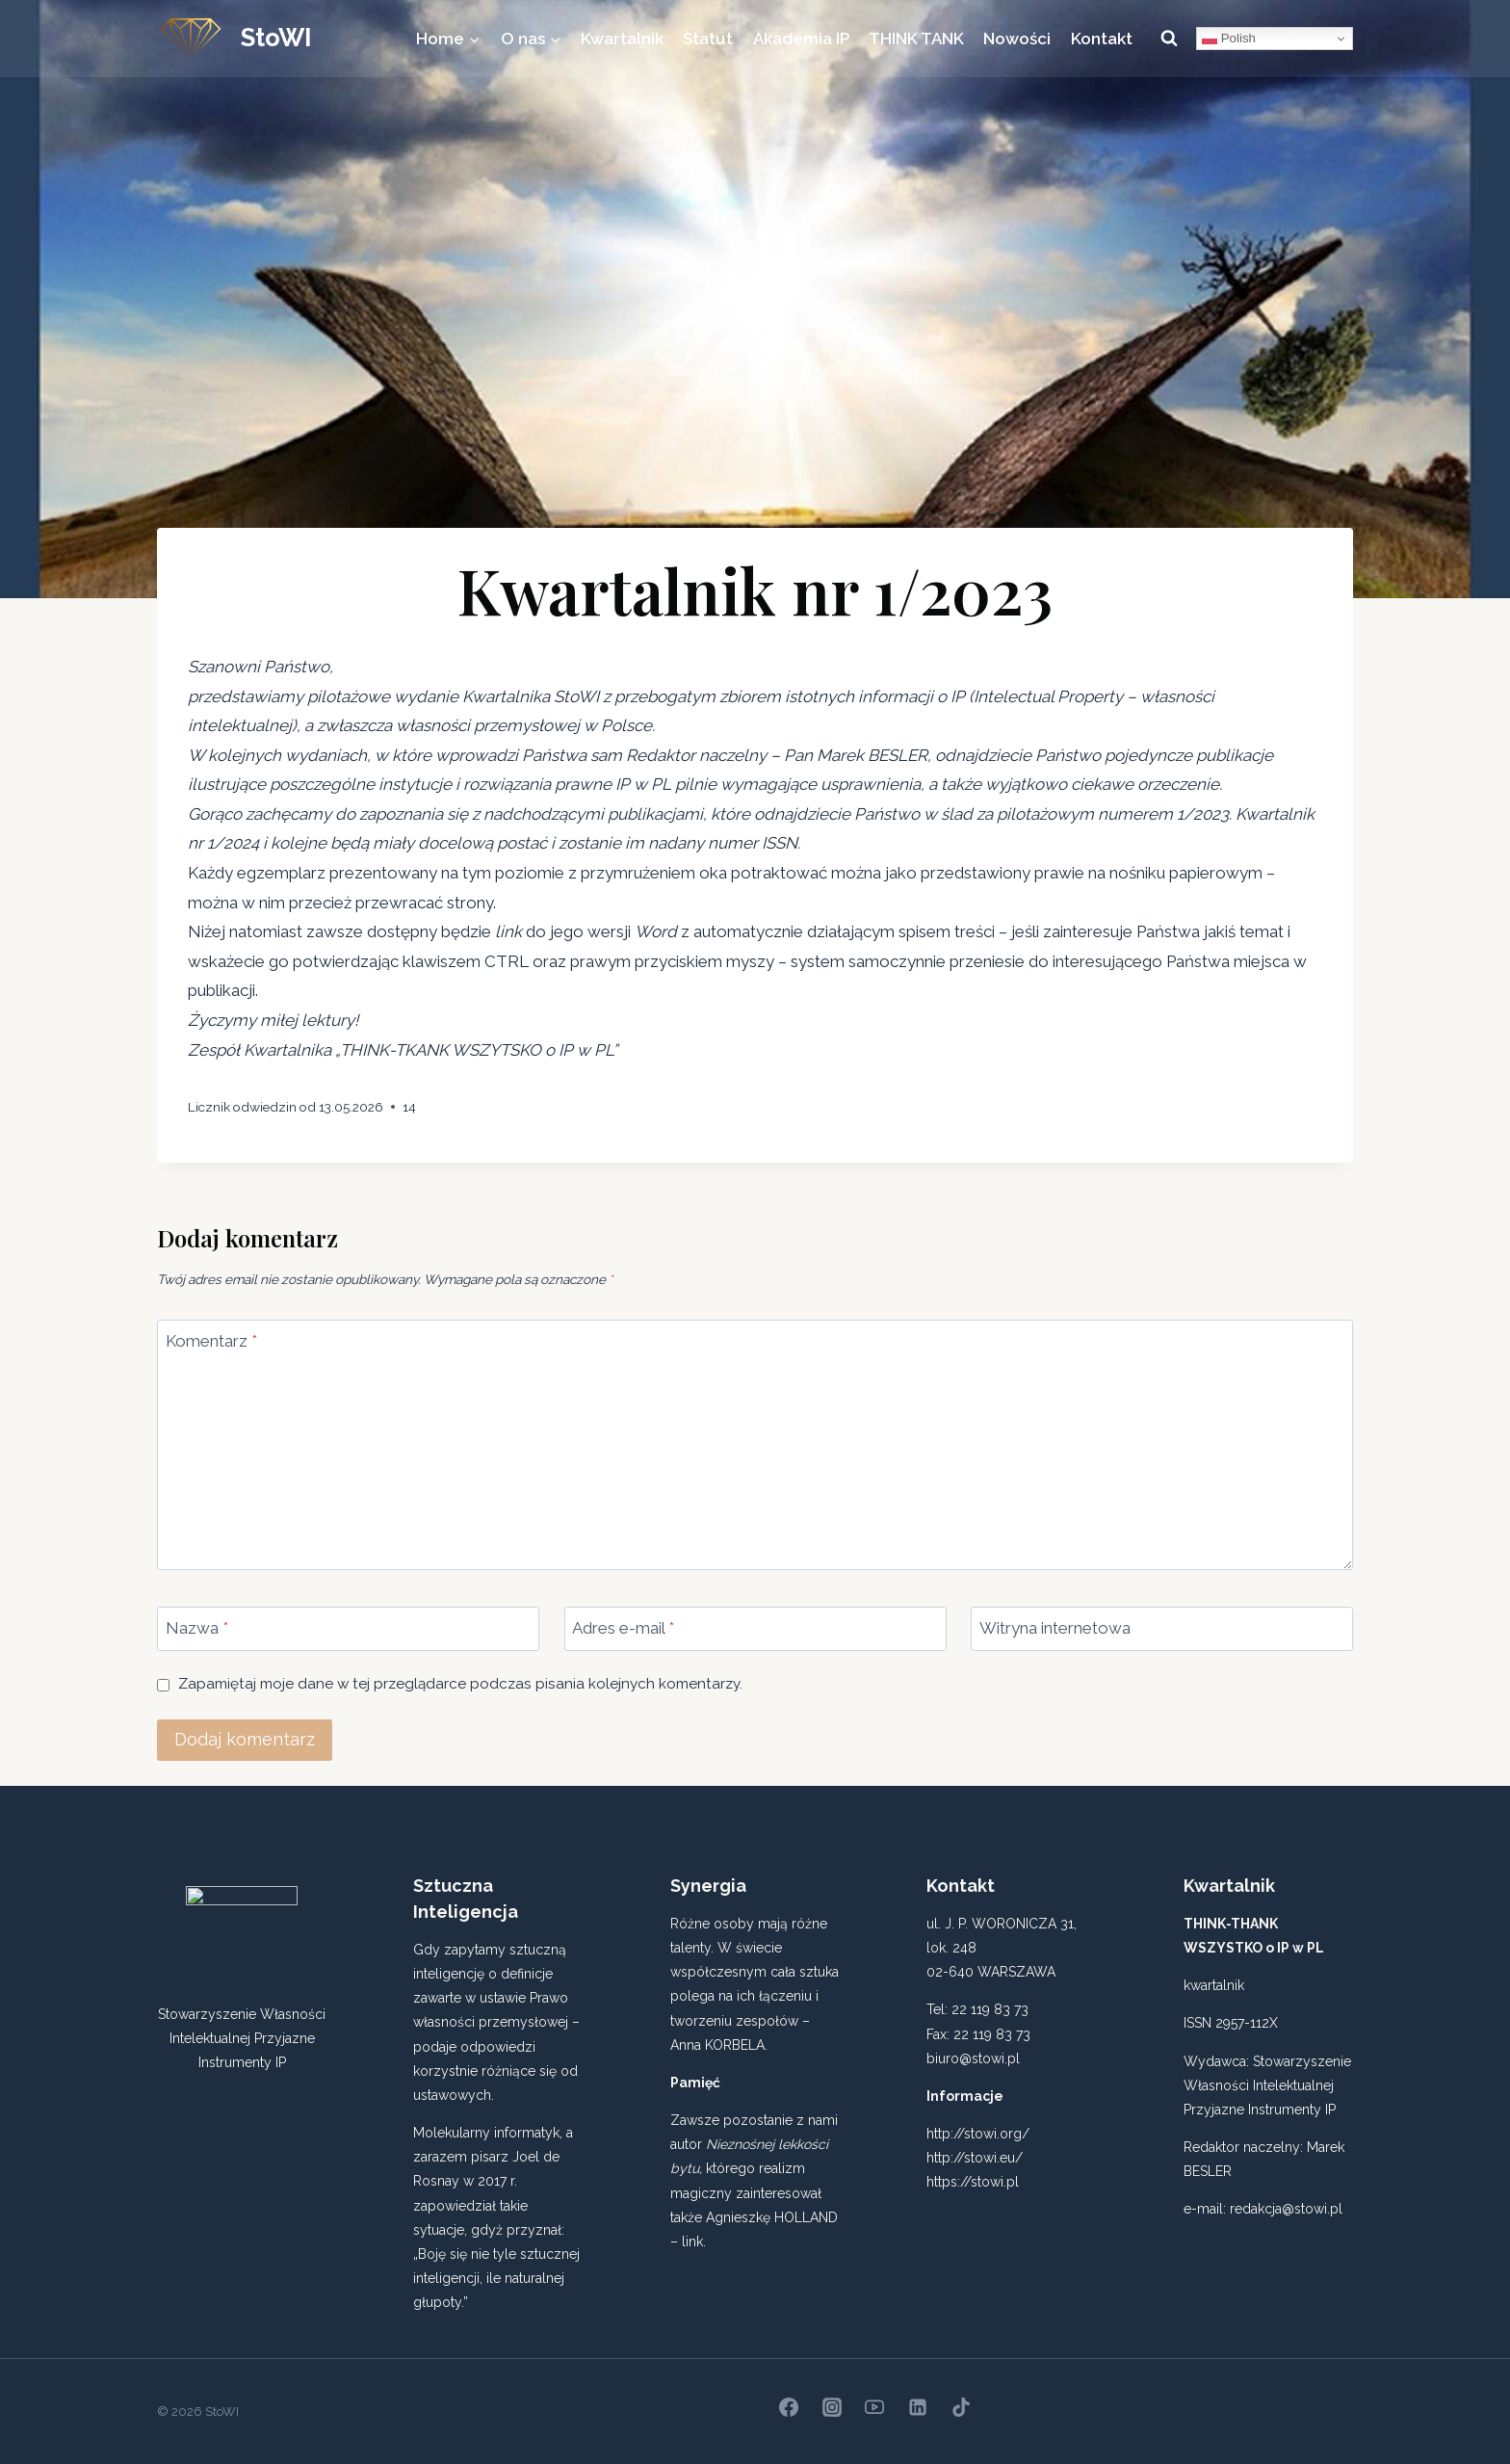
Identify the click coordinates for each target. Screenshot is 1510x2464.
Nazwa (197, 1628)
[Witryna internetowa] (1162, 1629)
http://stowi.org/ (977, 2133)
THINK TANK (916, 38)
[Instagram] (832, 2407)
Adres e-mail (623, 1628)
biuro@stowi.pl (973, 2058)
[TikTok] (961, 2407)
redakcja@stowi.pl (1286, 2208)
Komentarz (211, 1340)
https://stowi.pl (972, 2181)
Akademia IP (801, 38)
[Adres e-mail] (755, 1629)
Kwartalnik (622, 38)
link (692, 2241)
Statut (708, 38)
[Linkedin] (917, 2407)
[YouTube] (874, 2407)
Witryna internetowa (1055, 1628)
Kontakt (1101, 38)
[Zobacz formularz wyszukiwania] (1169, 38)
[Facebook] (788, 2407)
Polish (1229, 38)
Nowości (1017, 38)
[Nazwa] (348, 1629)
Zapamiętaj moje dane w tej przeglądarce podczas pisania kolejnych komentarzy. (460, 1683)
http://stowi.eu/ (974, 2157)
